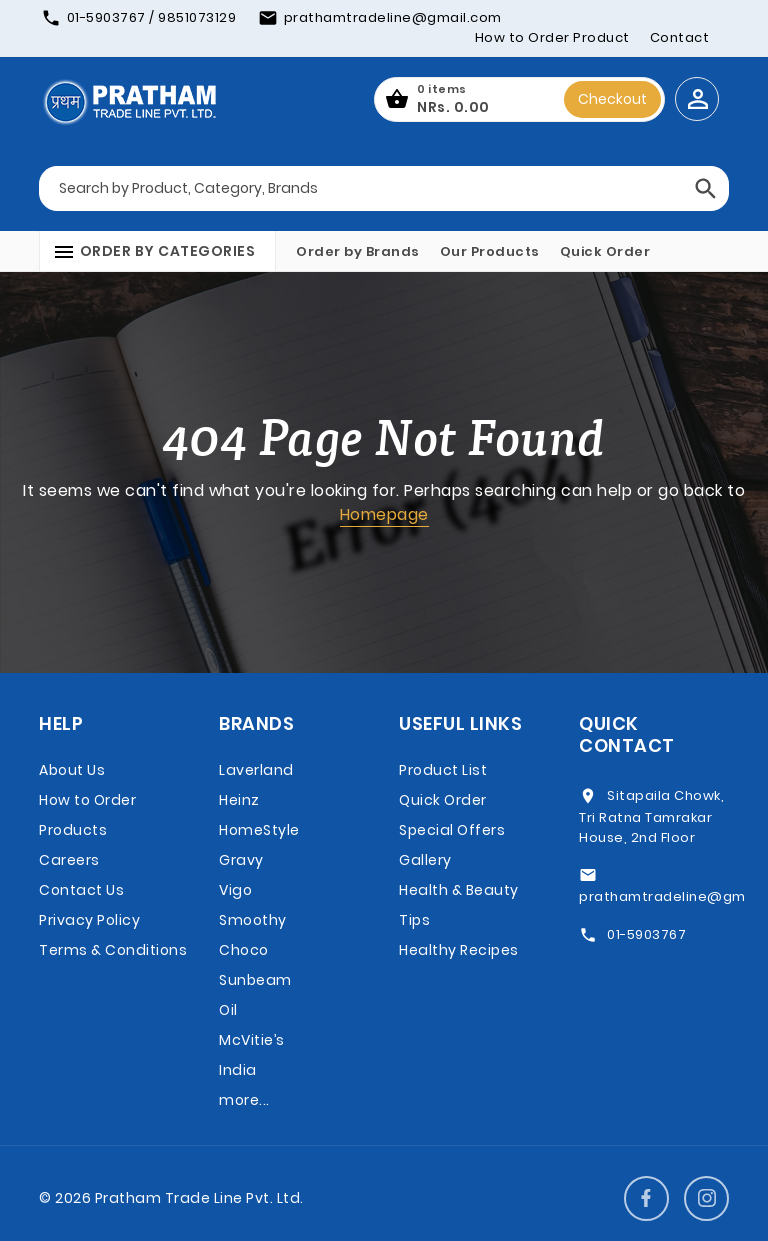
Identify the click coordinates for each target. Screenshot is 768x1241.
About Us (72, 770)
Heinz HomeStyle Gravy (259, 830)
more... (244, 1100)
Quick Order (605, 251)
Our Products (490, 251)
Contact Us (81, 890)
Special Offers (452, 830)
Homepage (384, 514)
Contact (680, 37)
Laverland (256, 770)
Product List (443, 770)
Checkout (612, 99)
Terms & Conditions (113, 950)
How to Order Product (552, 37)
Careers (69, 860)
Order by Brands (358, 251)
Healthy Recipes (459, 950)
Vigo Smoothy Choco (253, 920)
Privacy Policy (89, 920)
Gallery (425, 860)
